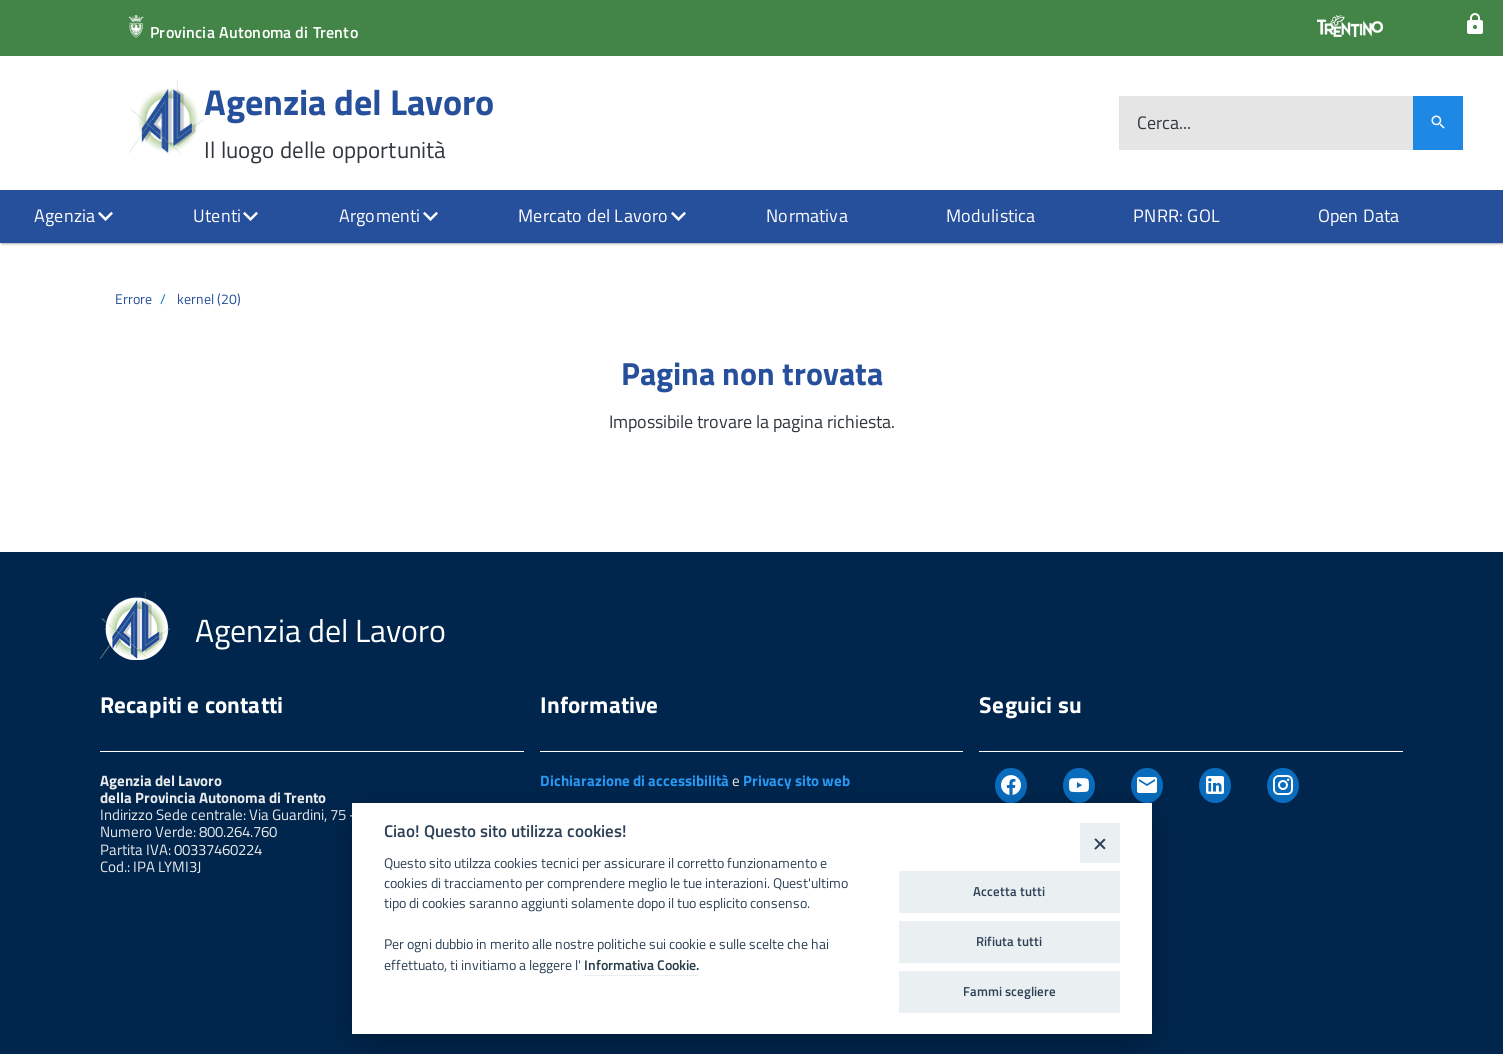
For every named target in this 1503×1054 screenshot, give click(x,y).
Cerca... (1164, 123)
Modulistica (991, 215)
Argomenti (380, 215)
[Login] (1475, 24)
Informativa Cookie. (641, 965)
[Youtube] (1079, 786)
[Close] (1099, 842)
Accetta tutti (1009, 891)
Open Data (1359, 215)
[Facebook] (1011, 786)
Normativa (807, 215)
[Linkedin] (1215, 786)
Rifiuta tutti (1009, 941)
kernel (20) (209, 298)
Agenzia (64, 215)
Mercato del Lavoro (593, 215)
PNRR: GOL (1176, 215)
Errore (133, 298)
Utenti (217, 215)
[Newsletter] (1147, 786)
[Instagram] (1283, 786)
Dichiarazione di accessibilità (634, 780)
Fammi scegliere (1009, 991)
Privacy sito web (796, 780)
